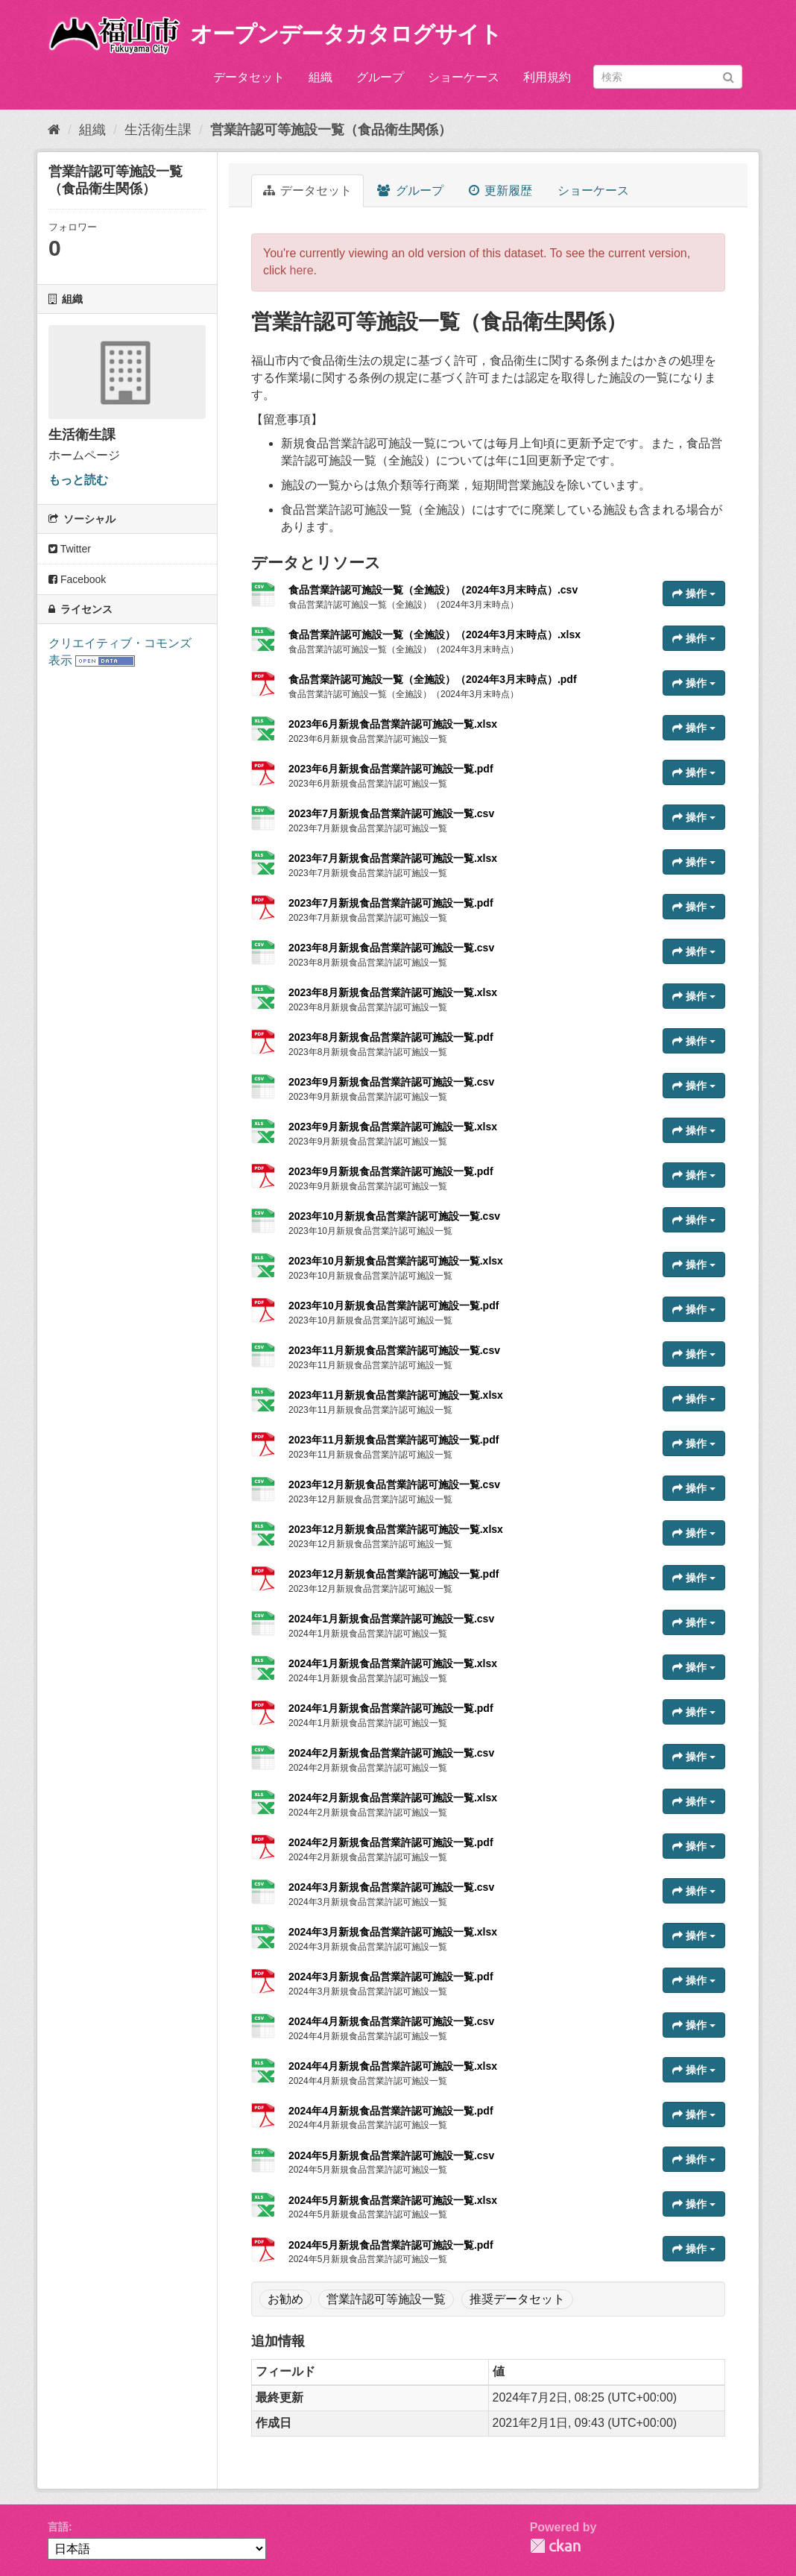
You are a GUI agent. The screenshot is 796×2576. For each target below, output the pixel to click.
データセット (249, 77)
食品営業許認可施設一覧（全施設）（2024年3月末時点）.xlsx (434, 634)
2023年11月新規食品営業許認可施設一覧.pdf (393, 1440)
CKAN (555, 2546)
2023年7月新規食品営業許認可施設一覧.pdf (390, 903)
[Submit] (728, 75)
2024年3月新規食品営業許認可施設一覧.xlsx (392, 1932)
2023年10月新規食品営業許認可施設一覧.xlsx (395, 1261)
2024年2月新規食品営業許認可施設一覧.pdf (390, 1842)
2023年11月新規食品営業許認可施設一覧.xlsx (395, 1395)
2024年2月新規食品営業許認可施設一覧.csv (391, 1753)
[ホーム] (54, 129)
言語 (58, 2527)
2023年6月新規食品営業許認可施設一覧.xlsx (392, 724)
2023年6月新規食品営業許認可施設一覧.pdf (390, 769)
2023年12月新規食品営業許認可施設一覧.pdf (393, 1574)
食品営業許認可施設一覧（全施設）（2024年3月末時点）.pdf (432, 679)
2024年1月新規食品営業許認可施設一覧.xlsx (392, 1663)
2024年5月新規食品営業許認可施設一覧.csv (391, 2155)
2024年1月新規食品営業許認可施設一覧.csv (391, 1619)
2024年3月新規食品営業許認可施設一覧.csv (391, 1887)
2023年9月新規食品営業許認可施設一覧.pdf (390, 1171)
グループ (380, 77)
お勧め (285, 2299)
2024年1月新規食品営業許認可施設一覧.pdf (390, 1708)
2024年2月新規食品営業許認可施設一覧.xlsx (392, 1798)
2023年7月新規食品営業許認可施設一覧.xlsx (392, 858)
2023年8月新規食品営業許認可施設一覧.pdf (390, 1037)
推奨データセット (517, 2299)
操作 (694, 593)
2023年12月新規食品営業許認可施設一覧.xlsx (395, 1529)
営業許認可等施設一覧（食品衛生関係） (331, 129)
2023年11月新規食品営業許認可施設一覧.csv (394, 1350)
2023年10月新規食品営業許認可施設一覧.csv (394, 1216)
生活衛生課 (158, 129)
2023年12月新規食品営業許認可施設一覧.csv (394, 1484)
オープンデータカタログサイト (346, 34)
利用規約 (547, 77)
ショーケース (463, 77)
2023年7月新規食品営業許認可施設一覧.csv (391, 813)
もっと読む (78, 479)
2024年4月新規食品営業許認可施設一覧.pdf (390, 2111)
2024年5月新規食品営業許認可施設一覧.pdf (390, 2245)
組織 (320, 77)
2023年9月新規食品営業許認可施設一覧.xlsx (392, 1127)
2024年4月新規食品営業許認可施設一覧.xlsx (392, 2066)
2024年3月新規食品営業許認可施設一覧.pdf (390, 1977)
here (302, 270)
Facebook (77, 579)
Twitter (69, 549)
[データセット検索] (667, 77)
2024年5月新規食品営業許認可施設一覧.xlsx (392, 2200)
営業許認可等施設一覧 (386, 2299)
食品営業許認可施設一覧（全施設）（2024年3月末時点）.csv (433, 590)
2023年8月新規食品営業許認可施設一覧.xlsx (392, 992)
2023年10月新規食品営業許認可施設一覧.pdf (393, 1305)
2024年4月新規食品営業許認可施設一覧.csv (391, 2021)
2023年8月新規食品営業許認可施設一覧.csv (391, 948)
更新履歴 (500, 190)
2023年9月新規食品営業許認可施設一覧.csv (391, 1082)
